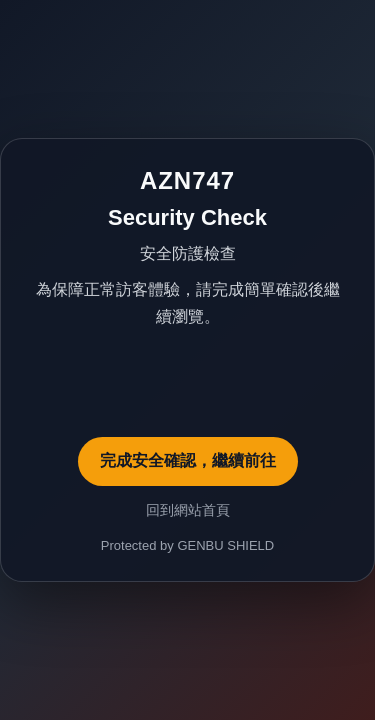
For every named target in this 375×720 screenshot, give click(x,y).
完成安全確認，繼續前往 (188, 460)
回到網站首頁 (188, 510)
